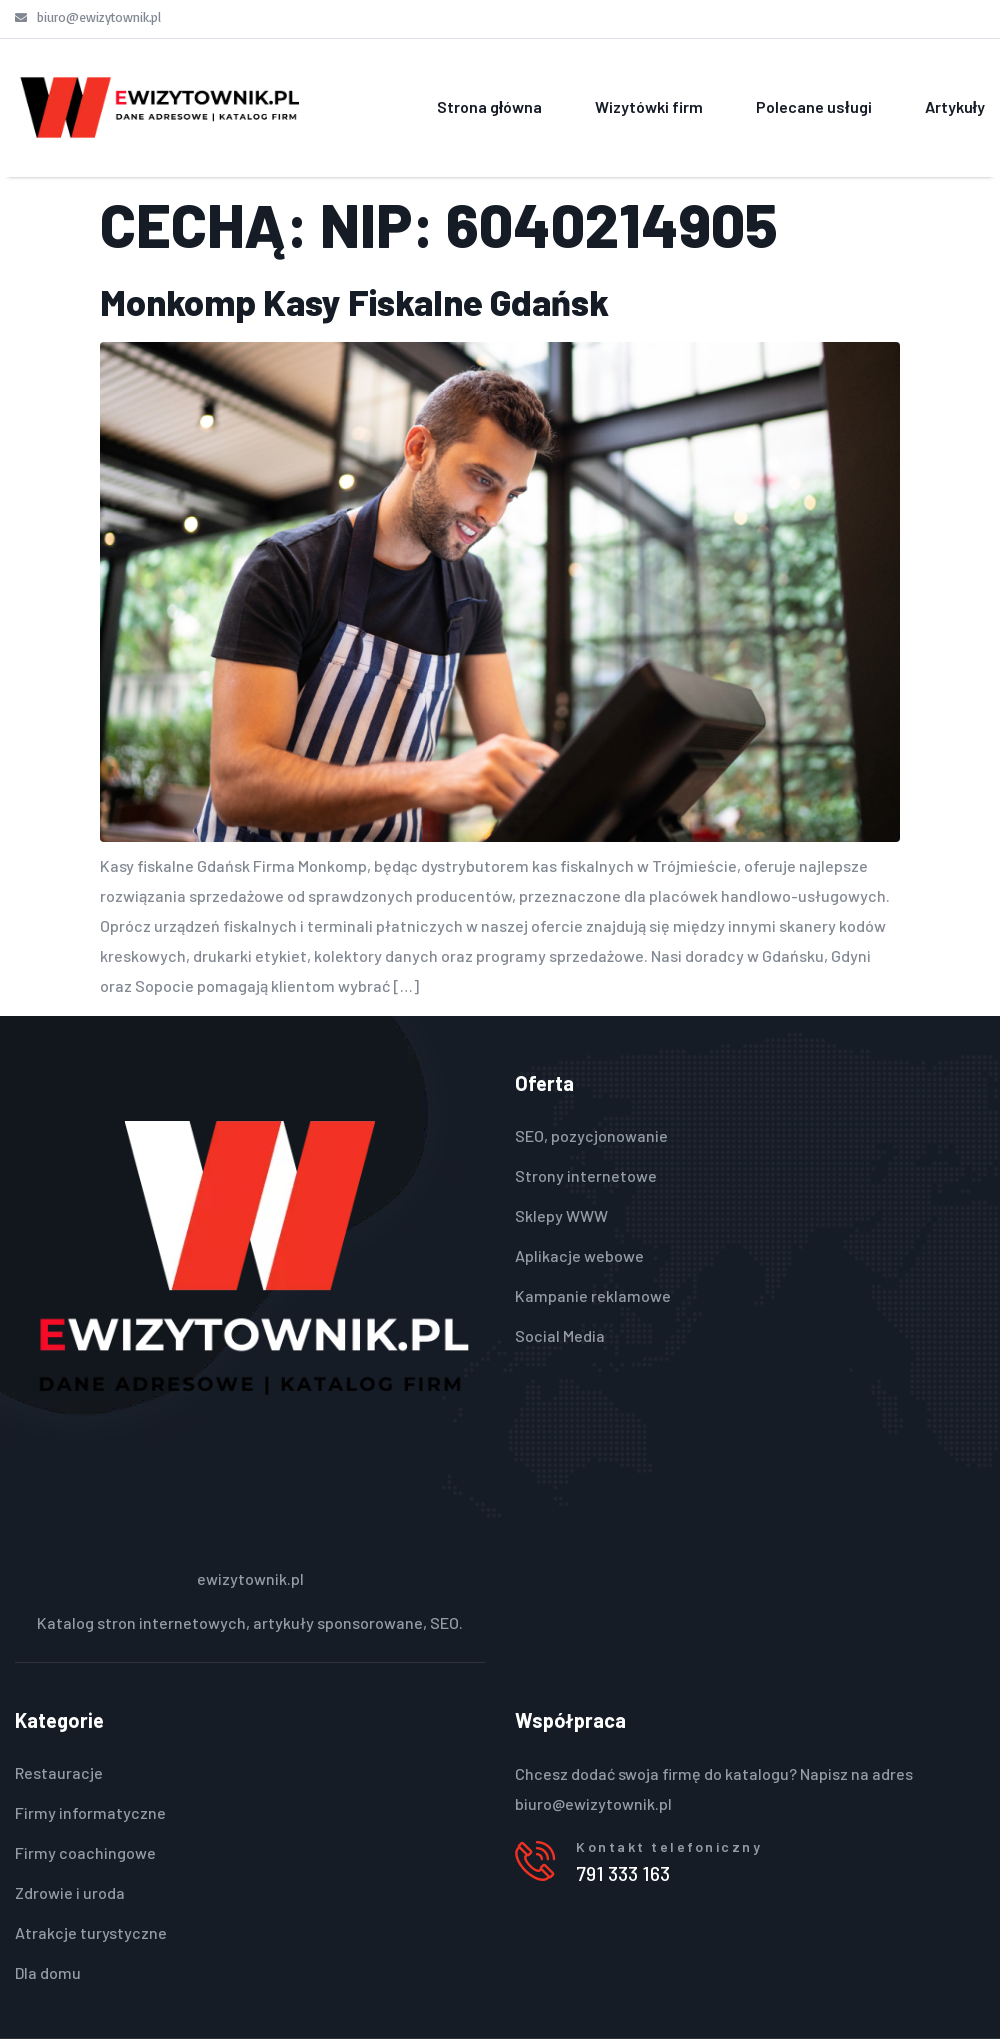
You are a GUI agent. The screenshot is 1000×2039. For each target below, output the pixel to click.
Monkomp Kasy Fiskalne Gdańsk (354, 301)
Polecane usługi (813, 106)
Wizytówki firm (649, 106)
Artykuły (955, 106)
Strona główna (489, 106)
